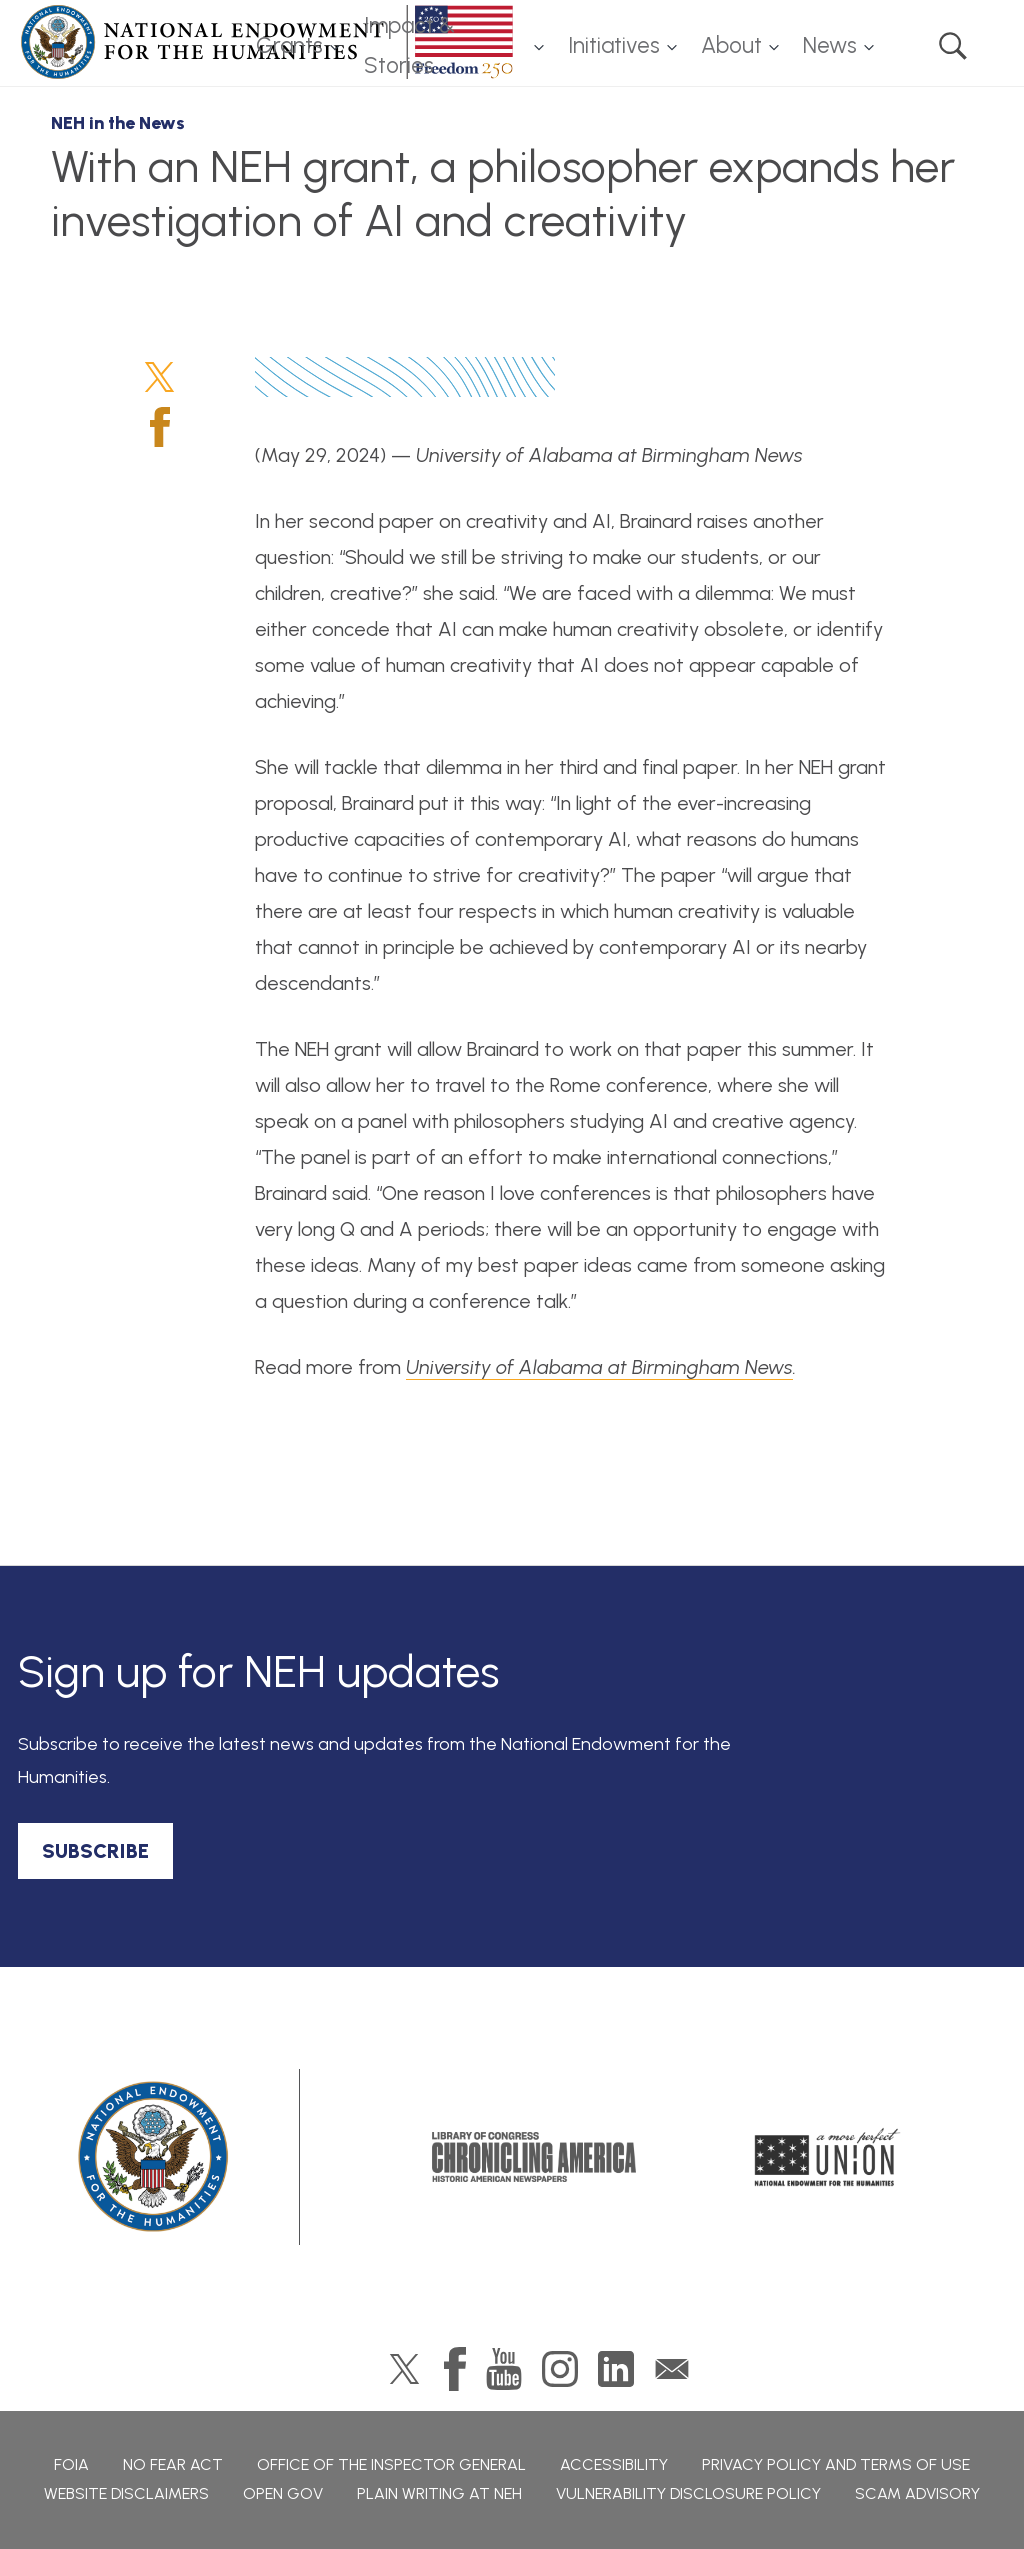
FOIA (71, 2464)
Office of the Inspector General (391, 2464)
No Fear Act (173, 2464)
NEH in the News (118, 123)
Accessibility (614, 2464)
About (731, 45)
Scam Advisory (917, 2493)
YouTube (504, 2369)
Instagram (560, 2369)
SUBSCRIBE (95, 1851)
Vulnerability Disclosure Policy (688, 2493)
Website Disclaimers (126, 2493)
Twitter (159, 377)
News (830, 45)
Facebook (160, 427)
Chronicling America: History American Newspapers (534, 2157)
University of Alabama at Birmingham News (599, 1367)
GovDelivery (672, 2369)
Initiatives (614, 45)
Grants (289, 45)
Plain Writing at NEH (439, 2493)
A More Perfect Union (827, 2157)
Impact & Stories (409, 46)
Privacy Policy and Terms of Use (836, 2464)
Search (953, 46)
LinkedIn (616, 2369)
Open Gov (283, 2493)
